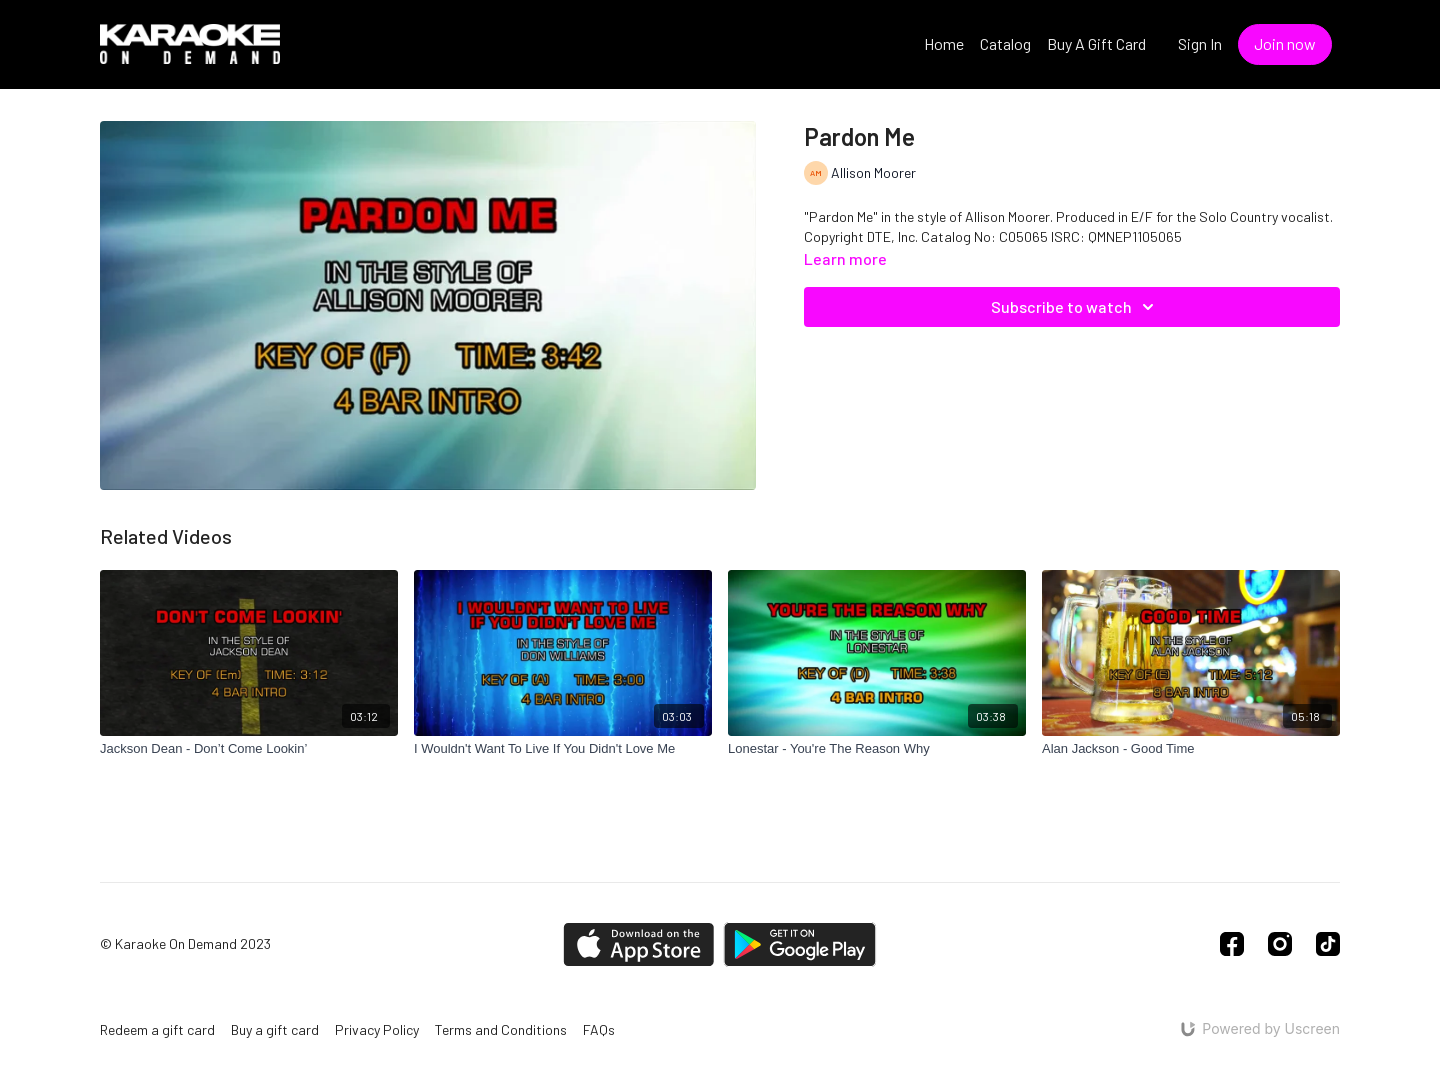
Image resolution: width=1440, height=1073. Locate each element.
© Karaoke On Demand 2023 (185, 944)
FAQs (599, 1029)
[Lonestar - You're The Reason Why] (877, 749)
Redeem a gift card (157, 1029)
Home (944, 43)
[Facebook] (1232, 944)
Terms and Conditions (501, 1029)
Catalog (1005, 43)
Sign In (1200, 43)
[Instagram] (1280, 944)
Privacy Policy (377, 1029)
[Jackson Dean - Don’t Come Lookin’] (249, 749)
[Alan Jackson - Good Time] (1191, 749)
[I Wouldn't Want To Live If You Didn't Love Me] (563, 749)
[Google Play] (800, 944)
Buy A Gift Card (1096, 43)
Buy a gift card (275, 1029)
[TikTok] (1328, 944)
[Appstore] (638, 944)
